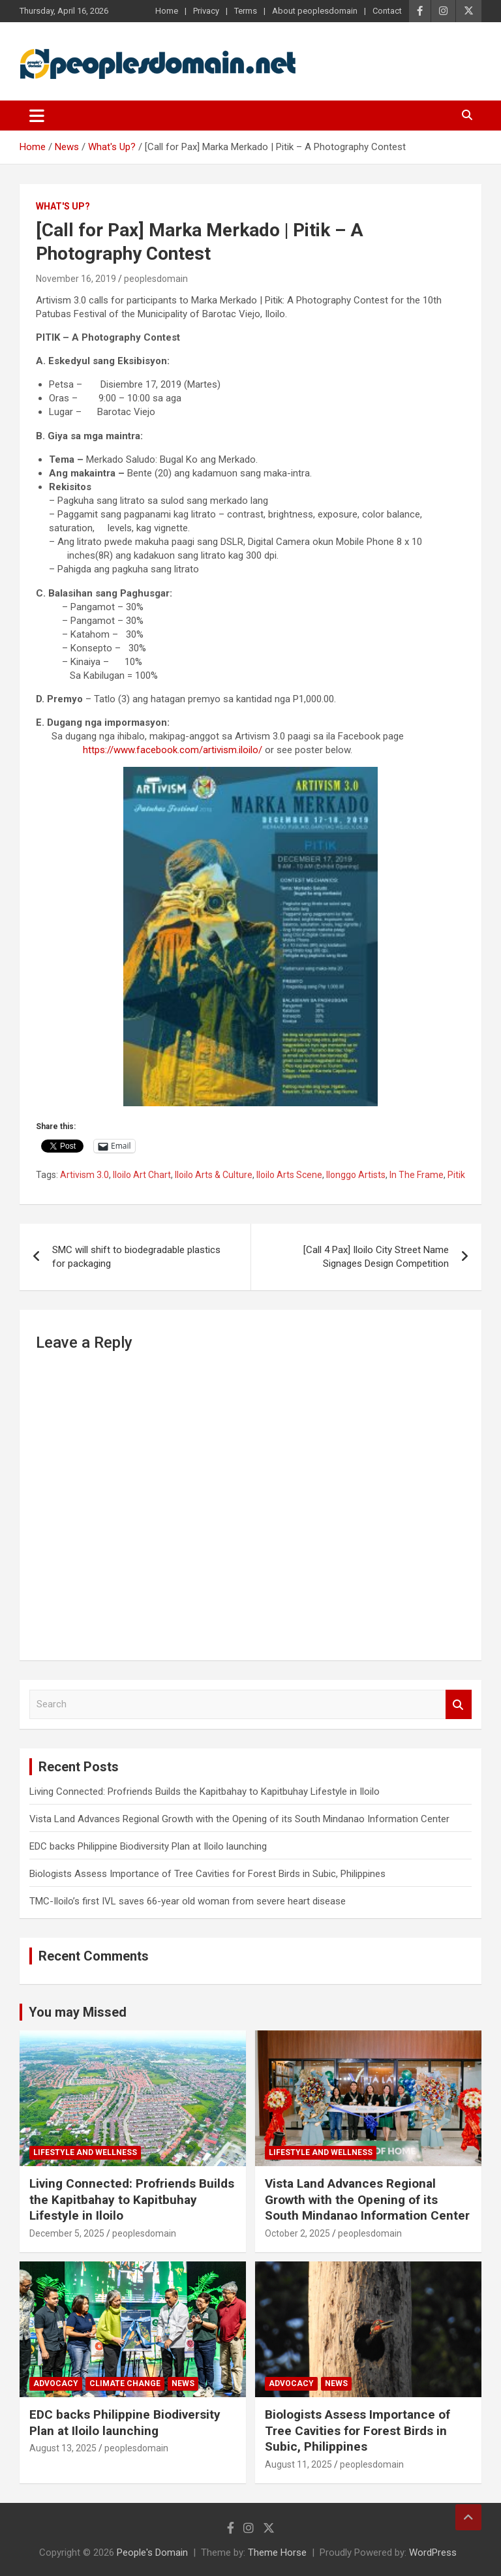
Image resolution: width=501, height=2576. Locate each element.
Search (459, 1704)
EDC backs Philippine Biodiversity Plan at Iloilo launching (148, 1846)
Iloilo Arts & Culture (213, 1175)
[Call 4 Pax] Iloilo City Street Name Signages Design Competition (376, 1256)
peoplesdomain (156, 278)
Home (166, 11)
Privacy (206, 11)
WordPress (433, 2552)
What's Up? (63, 206)
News (183, 2383)
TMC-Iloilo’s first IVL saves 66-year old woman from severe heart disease (187, 1901)
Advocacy (55, 2383)
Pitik (456, 1175)
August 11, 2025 (298, 2464)
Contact (387, 11)
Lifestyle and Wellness (85, 2152)
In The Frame (416, 1175)
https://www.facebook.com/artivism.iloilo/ (172, 750)
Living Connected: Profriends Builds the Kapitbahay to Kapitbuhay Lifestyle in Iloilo (204, 1791)
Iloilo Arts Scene (289, 1175)
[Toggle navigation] (37, 116)
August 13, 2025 (63, 2448)
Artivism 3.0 (84, 1175)
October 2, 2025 (297, 2233)
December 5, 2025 (66, 2233)
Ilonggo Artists (356, 1175)
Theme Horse (277, 2552)
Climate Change (124, 2383)
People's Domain (152, 2552)
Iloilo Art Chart (142, 1175)
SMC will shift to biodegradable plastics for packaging (136, 1256)
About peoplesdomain (314, 11)
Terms (245, 11)
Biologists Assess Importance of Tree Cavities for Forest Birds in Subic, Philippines (207, 1874)
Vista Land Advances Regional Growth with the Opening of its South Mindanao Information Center (239, 1819)
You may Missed (78, 2012)
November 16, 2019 (76, 278)
